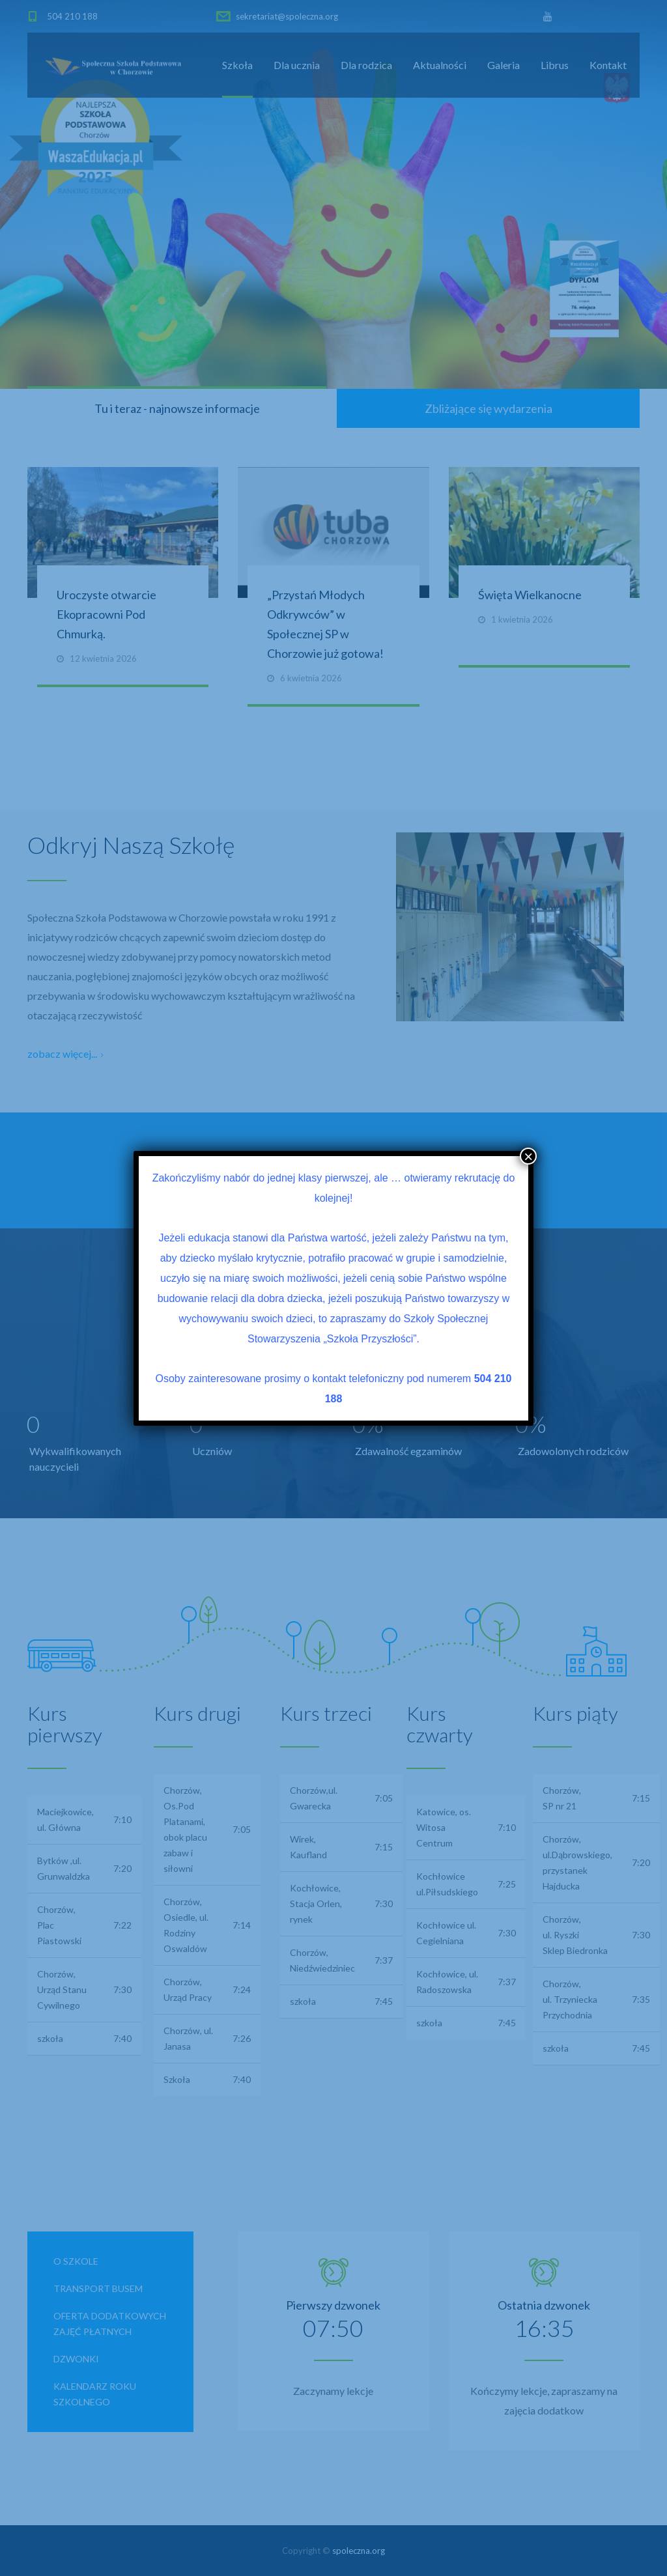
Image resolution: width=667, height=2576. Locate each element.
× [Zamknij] (528, 1156)
